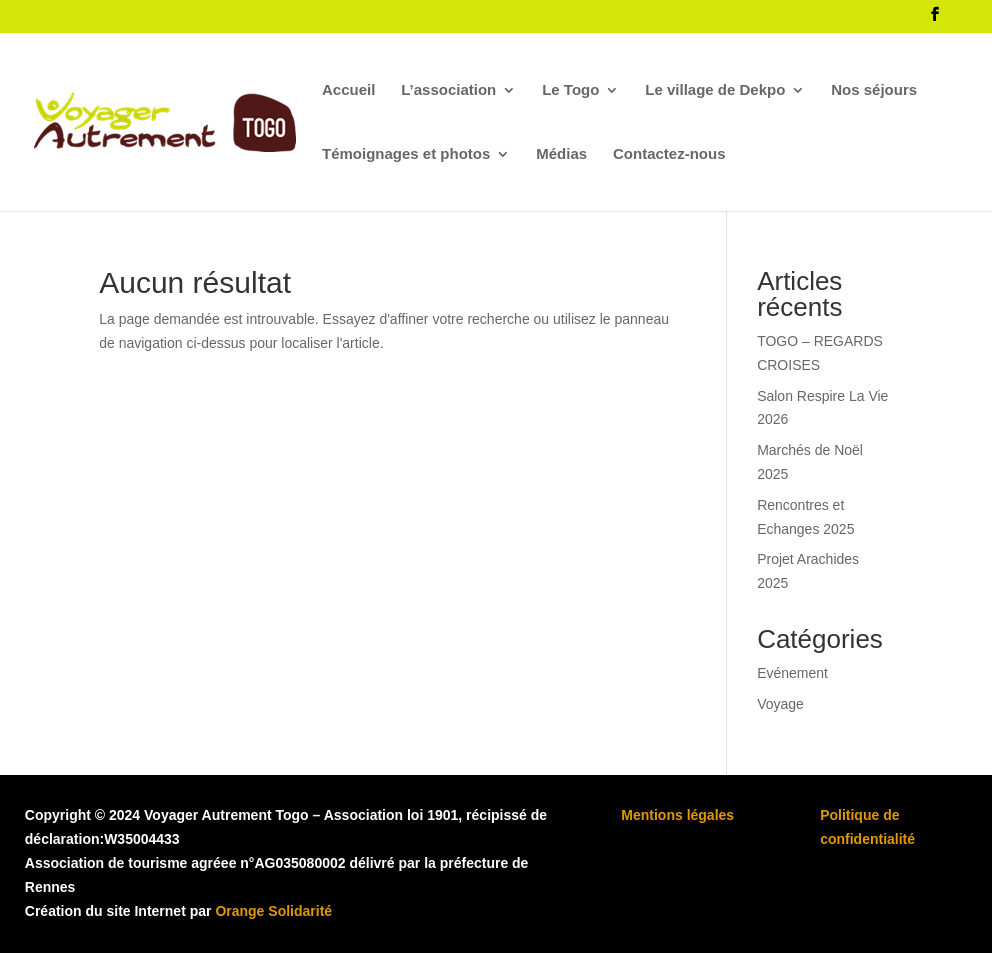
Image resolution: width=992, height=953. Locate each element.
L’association (448, 90)
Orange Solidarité (273, 911)
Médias (561, 154)
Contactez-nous (669, 154)
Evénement (792, 673)
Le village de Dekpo (715, 90)
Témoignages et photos (406, 154)
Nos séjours (874, 90)
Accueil (348, 90)
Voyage (780, 704)
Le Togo (570, 90)
